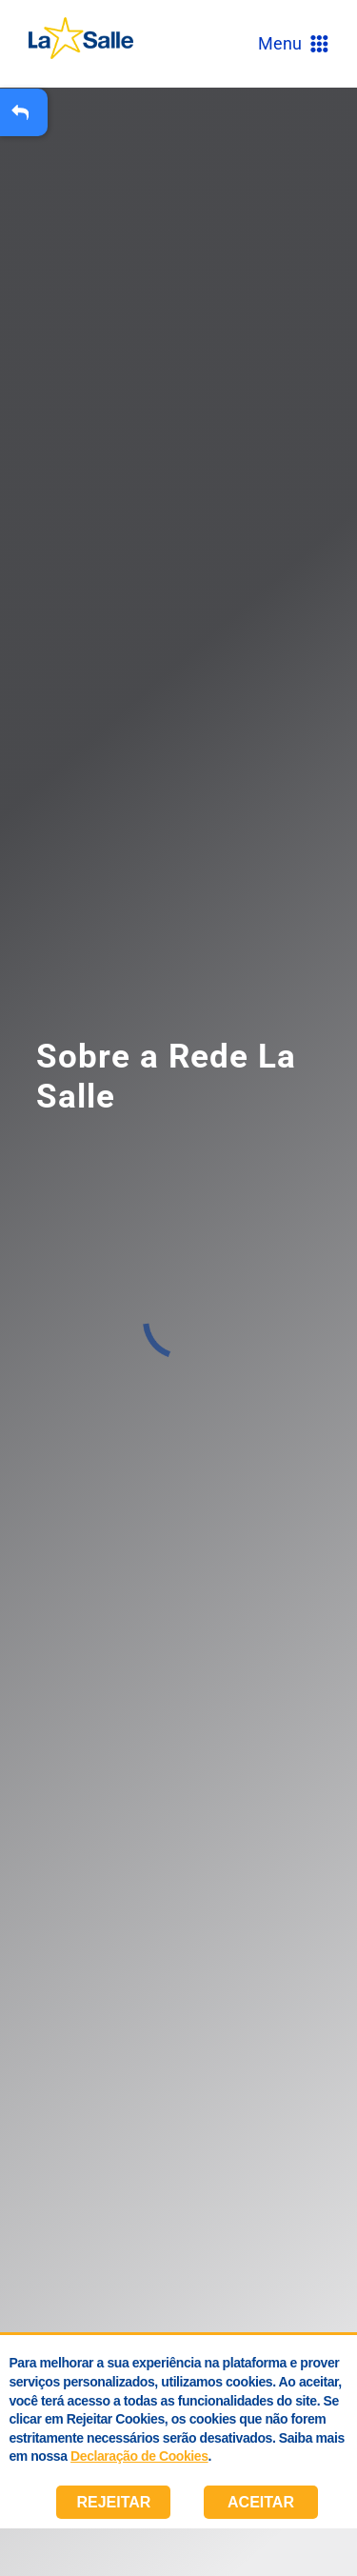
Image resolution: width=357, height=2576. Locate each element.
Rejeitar (113, 2502)
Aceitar (261, 2502)
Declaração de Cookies (139, 2456)
